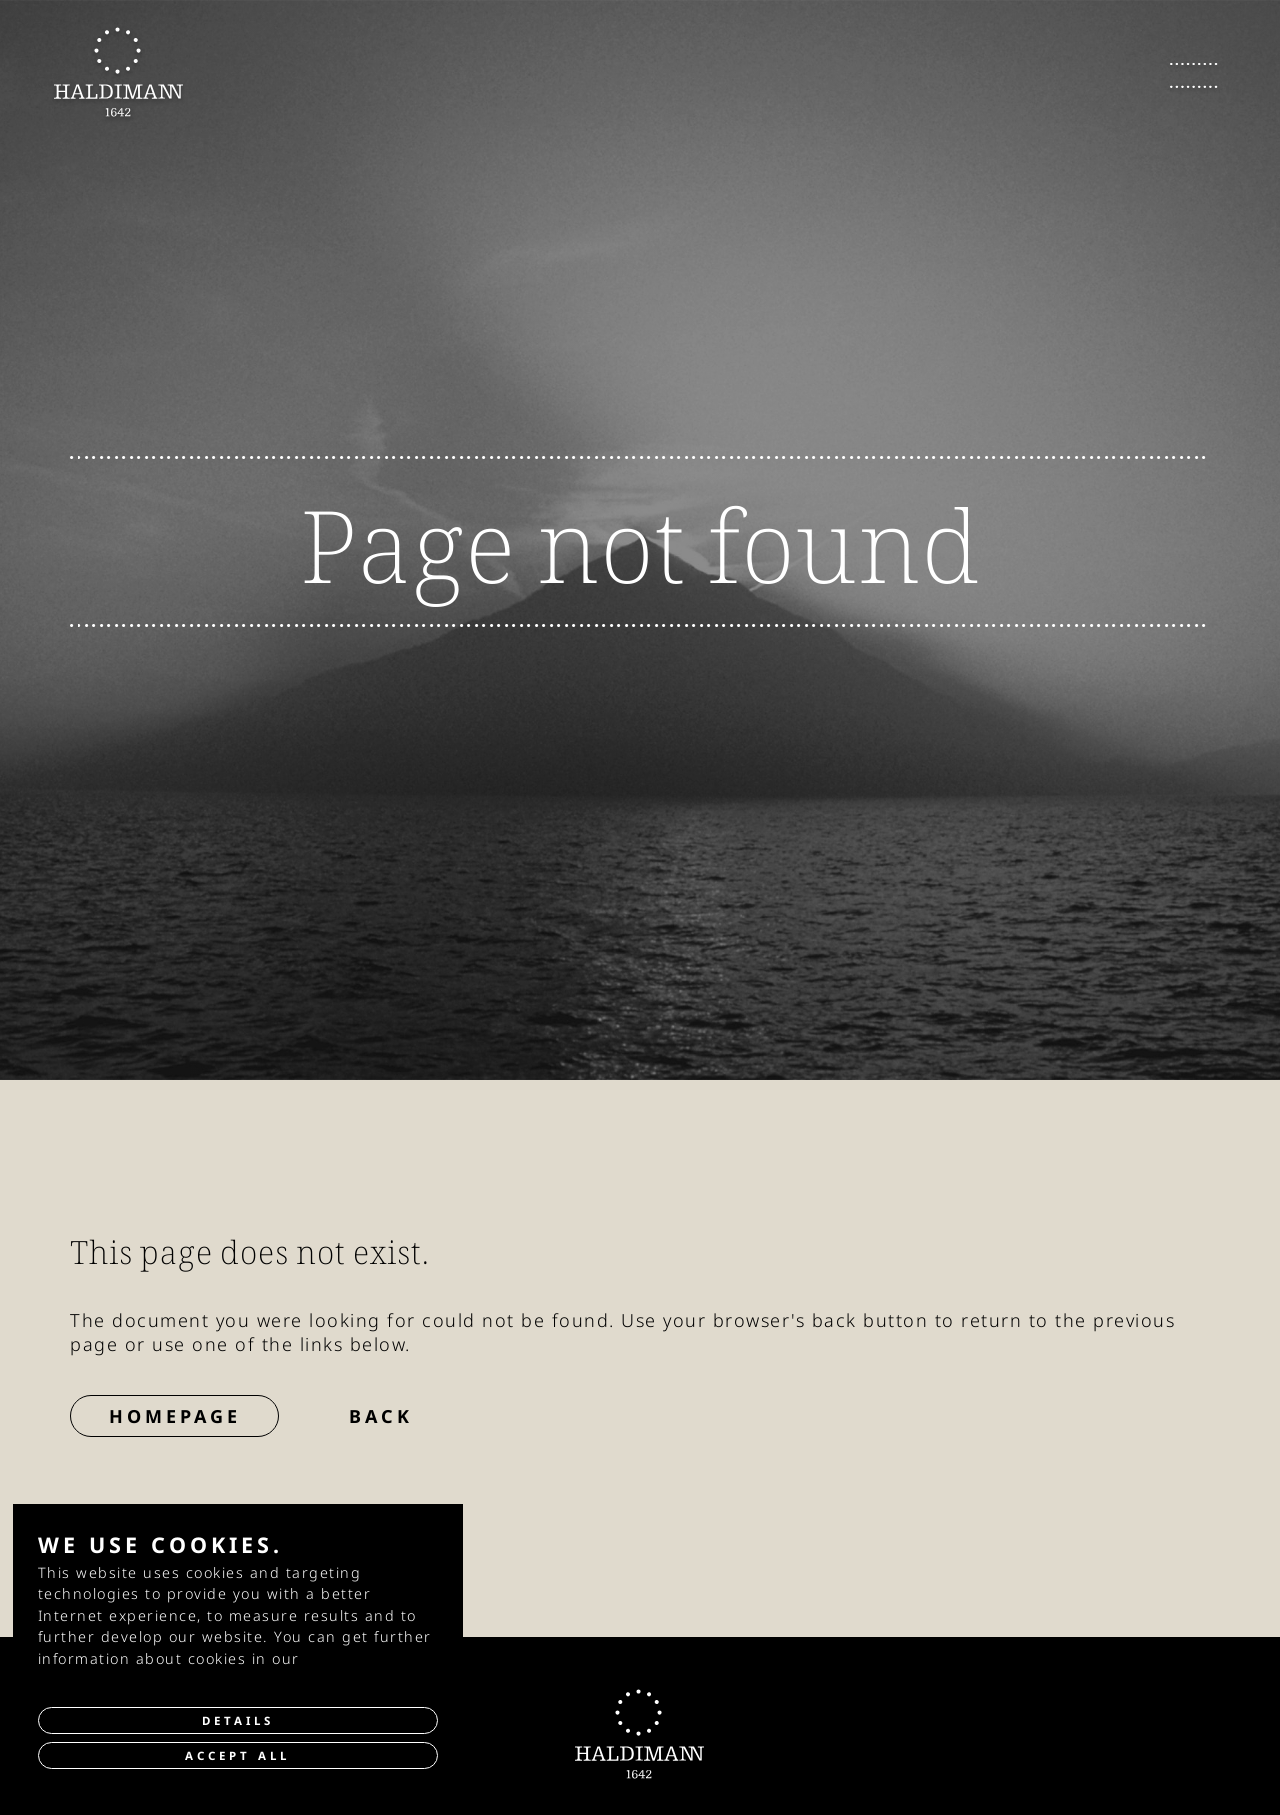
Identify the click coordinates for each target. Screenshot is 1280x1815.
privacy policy (359, 1658)
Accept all (237, 1755)
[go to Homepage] (119, 72)
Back (381, 1416)
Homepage (175, 1416)
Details (238, 1720)
